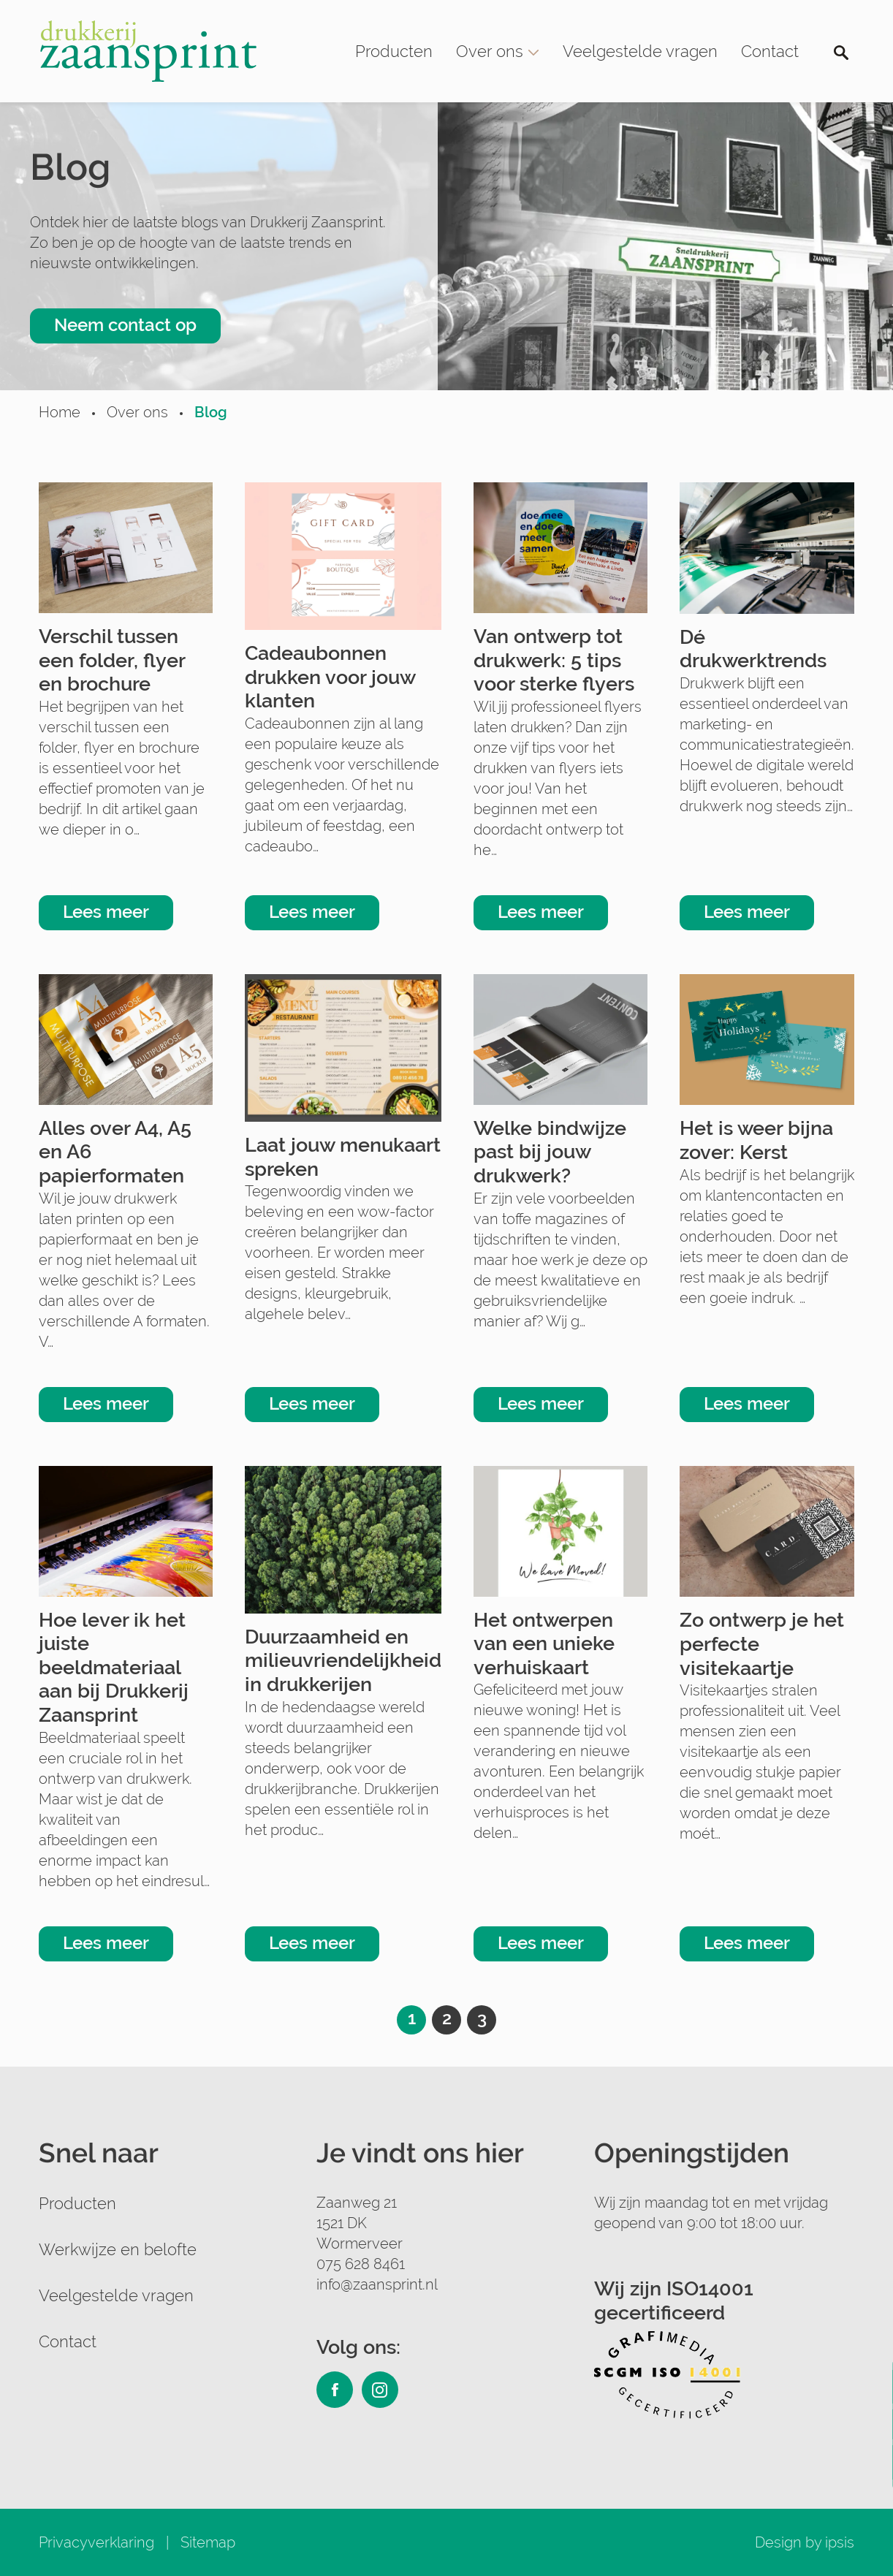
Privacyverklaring (96, 2542)
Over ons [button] (497, 51)
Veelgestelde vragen (640, 51)
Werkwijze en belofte (118, 2249)
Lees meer (106, 912)
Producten (394, 51)
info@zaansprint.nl (377, 2284)
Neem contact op (125, 325)
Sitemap (207, 2542)
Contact (770, 51)
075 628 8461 (360, 2263)
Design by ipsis (804, 2542)
